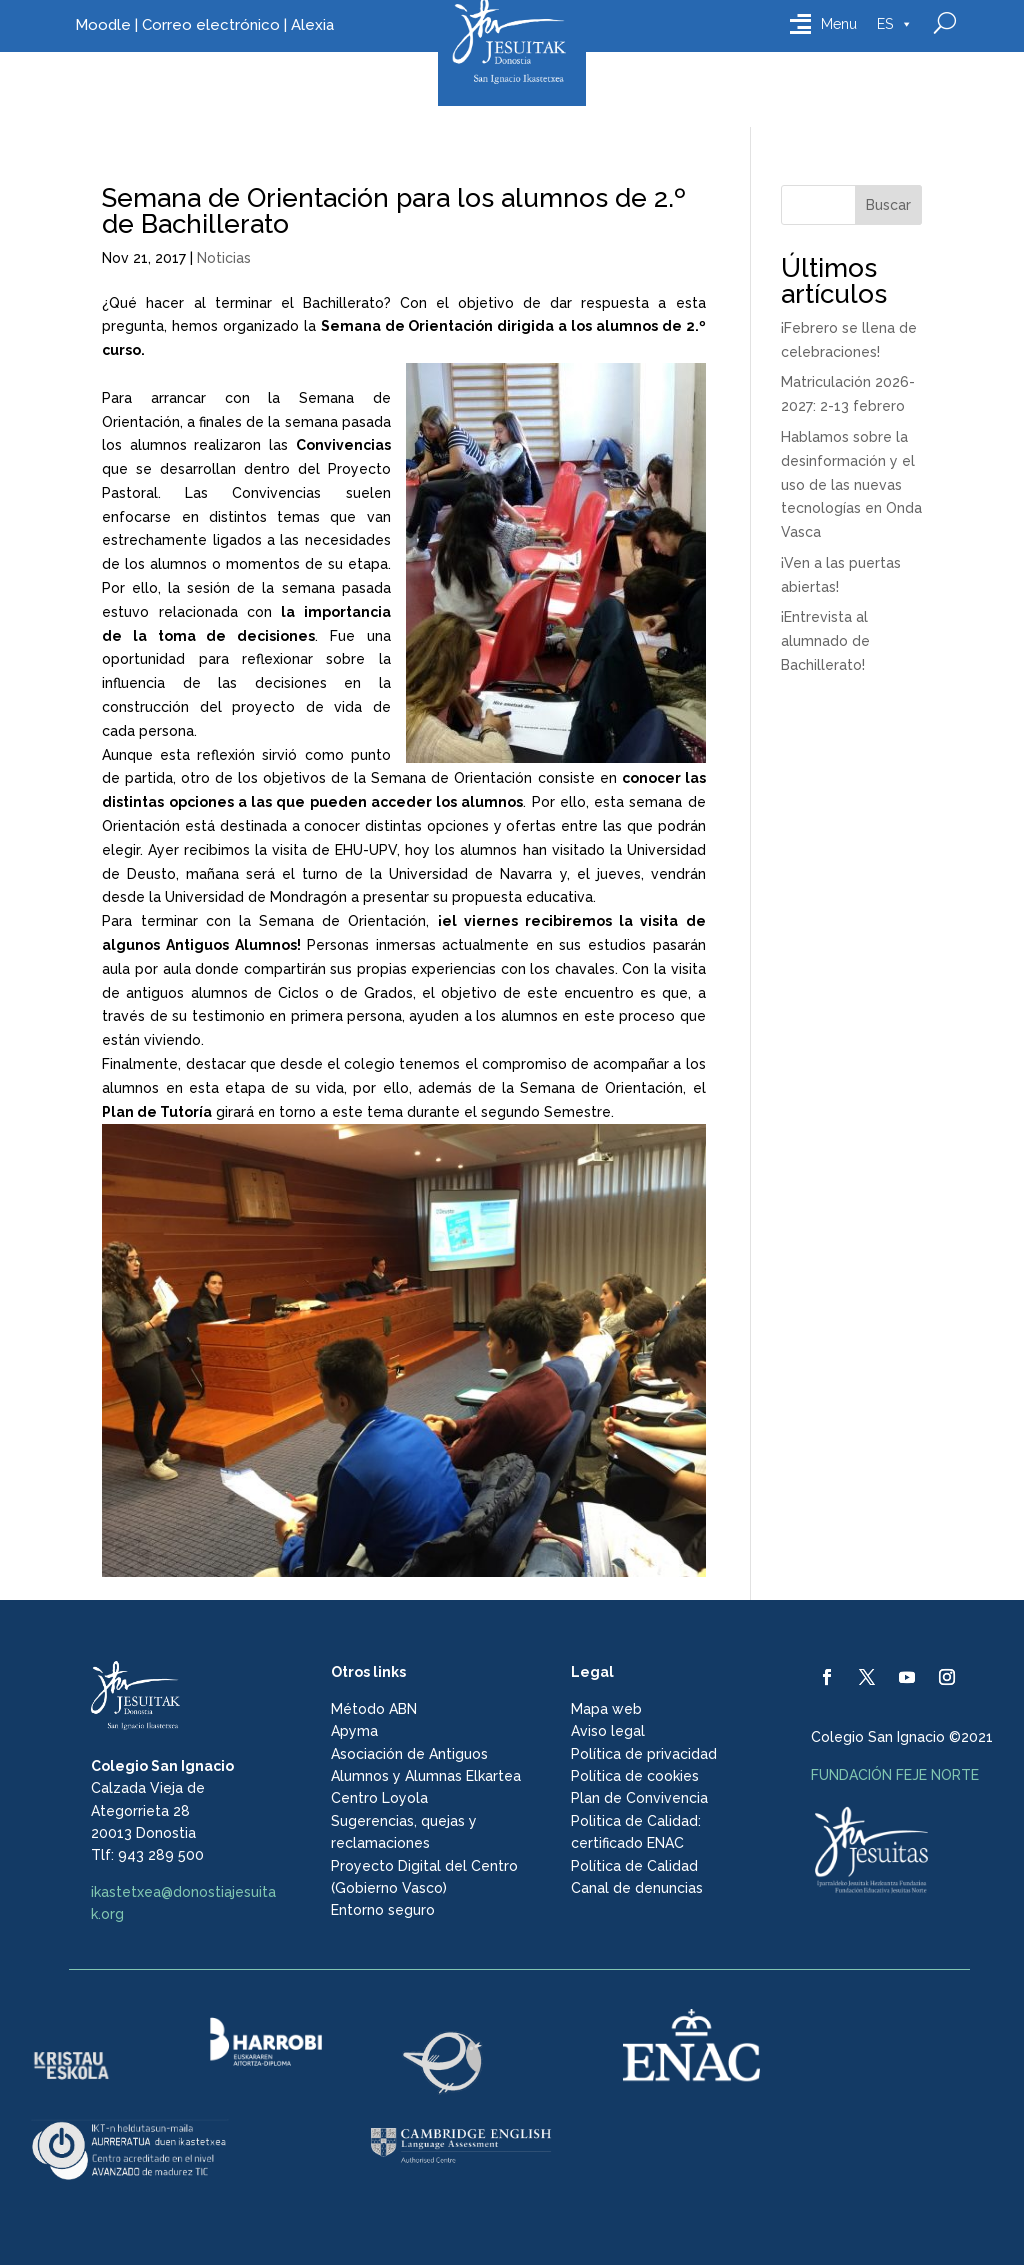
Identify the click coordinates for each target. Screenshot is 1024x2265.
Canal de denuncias (637, 1888)
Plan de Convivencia (639, 1798)
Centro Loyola (379, 1798)
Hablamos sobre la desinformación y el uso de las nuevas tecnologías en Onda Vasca (851, 484)
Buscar (888, 205)
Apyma (354, 1731)
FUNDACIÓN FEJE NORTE (895, 1775)
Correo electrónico (211, 25)
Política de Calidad (634, 1866)
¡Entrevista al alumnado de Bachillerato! (825, 641)
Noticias (224, 258)
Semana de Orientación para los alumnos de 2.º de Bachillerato (394, 211)
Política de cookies (635, 1776)
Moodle (103, 25)
